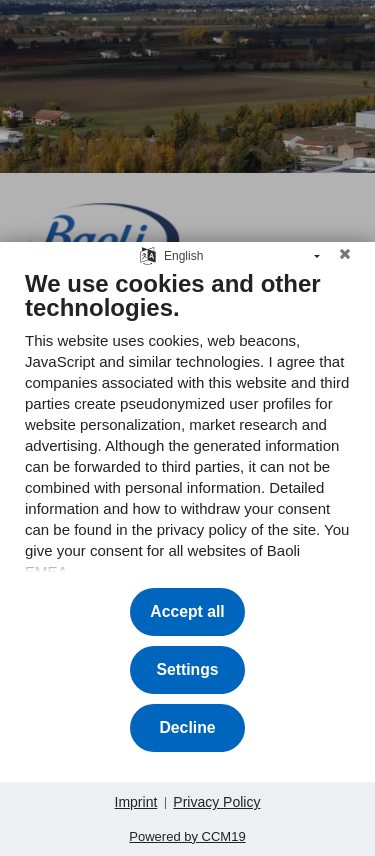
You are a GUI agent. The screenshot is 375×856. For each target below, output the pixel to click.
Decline (187, 727)
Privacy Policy (216, 802)
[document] (187, 426)
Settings (187, 669)
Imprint (136, 802)
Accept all (187, 611)
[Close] (345, 262)
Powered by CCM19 (187, 836)
